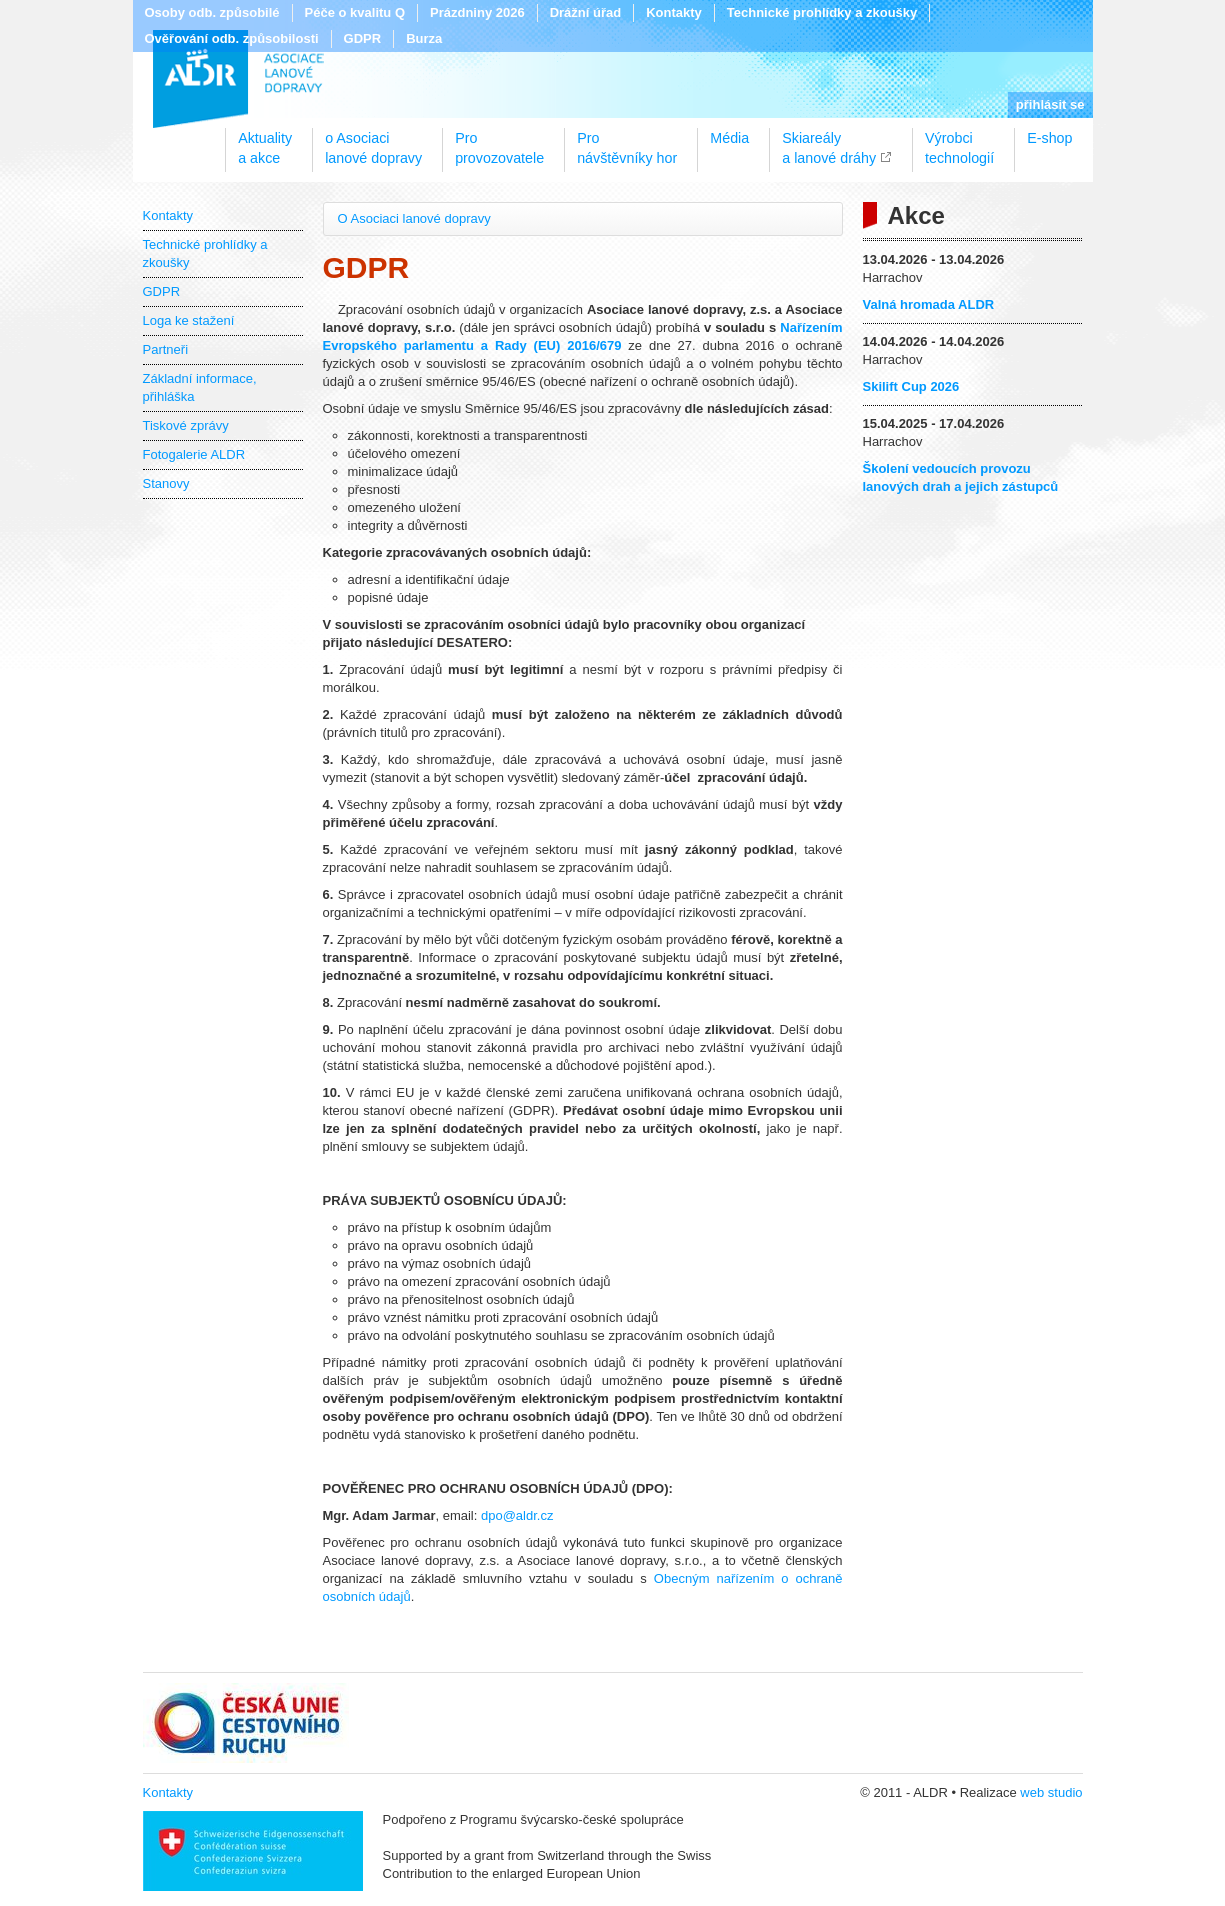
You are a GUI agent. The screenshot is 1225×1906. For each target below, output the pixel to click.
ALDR (238, 79)
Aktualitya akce (265, 141)
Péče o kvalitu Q (355, 12)
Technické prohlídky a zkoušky (822, 12)
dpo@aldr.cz (517, 1515)
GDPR (363, 38)
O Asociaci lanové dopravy (414, 218)
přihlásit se (1050, 104)
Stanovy (166, 483)
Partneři (166, 349)
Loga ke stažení (189, 320)
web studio (1051, 1792)
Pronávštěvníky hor (627, 141)
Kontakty (674, 12)
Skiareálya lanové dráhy (829, 141)
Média (729, 138)
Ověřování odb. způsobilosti (232, 38)
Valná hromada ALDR (929, 304)
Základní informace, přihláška (200, 387)
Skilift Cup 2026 (911, 386)
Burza (424, 38)
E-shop (1049, 138)
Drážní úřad (586, 12)
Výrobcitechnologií (959, 141)
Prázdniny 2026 (477, 12)
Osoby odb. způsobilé (212, 12)
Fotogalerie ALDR (194, 454)
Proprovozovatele (499, 141)
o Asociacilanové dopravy (373, 141)
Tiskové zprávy (186, 425)
